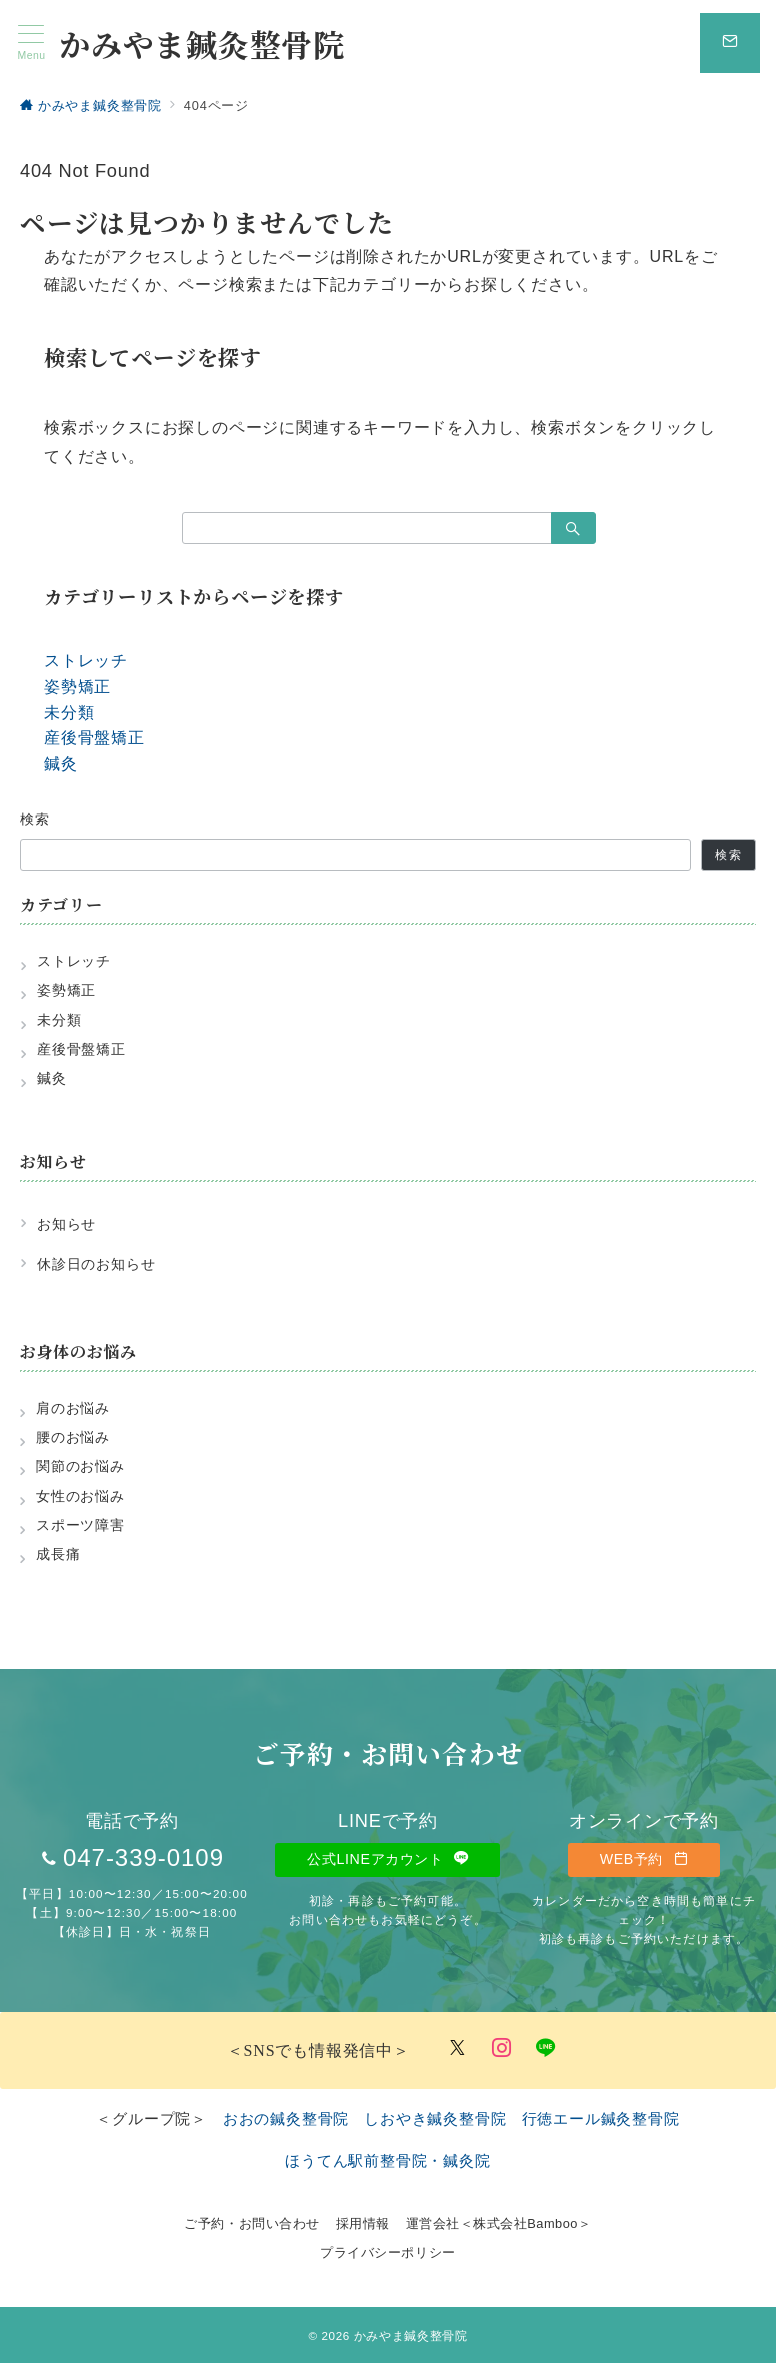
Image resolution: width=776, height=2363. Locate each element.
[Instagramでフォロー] (502, 2049)
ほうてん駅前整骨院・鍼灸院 (387, 2160)
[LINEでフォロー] (546, 2049)
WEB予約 (644, 1859)
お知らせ (66, 1224)
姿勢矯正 (77, 686)
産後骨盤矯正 (94, 737)
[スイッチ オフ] (730, 43)
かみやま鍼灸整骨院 (202, 43)
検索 (35, 819)
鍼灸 (61, 763)
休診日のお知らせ (96, 1264)
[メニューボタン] (31, 43)
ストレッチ (86, 660)
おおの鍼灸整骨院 (286, 2118)
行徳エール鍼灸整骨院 (601, 2118)
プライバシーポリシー (387, 2252)
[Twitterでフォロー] (458, 2049)
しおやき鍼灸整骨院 (435, 2118)
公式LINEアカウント (387, 1859)
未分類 (69, 712)
